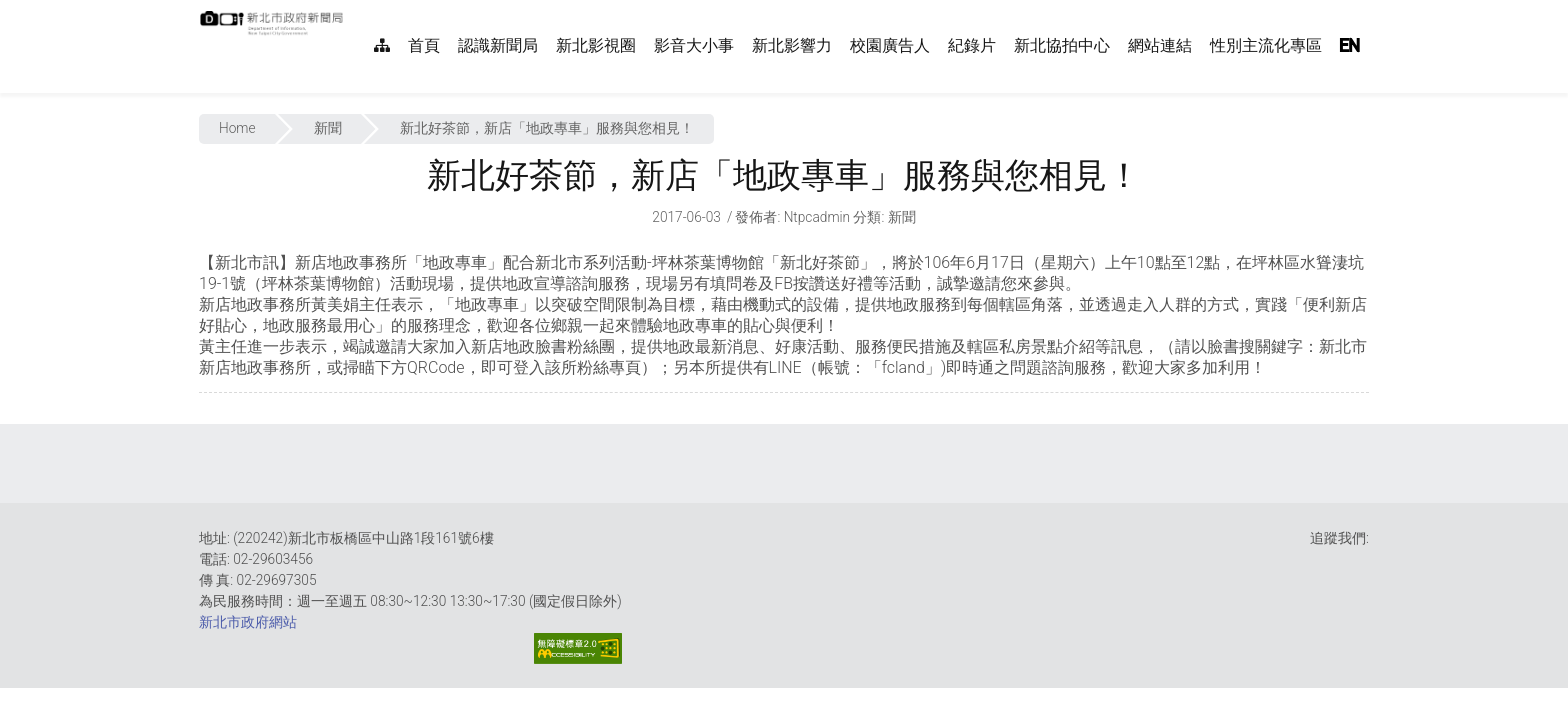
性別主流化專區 (1266, 45)
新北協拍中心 (1062, 45)
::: (354, 10)
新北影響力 (792, 45)
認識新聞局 (498, 45)
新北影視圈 (596, 45)
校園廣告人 (890, 45)
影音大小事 (694, 45)
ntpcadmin (817, 217)
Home (237, 128)
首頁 (424, 45)
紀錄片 (972, 45)
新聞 (328, 128)
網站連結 (1160, 45)
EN (1350, 45)
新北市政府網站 (248, 622)
